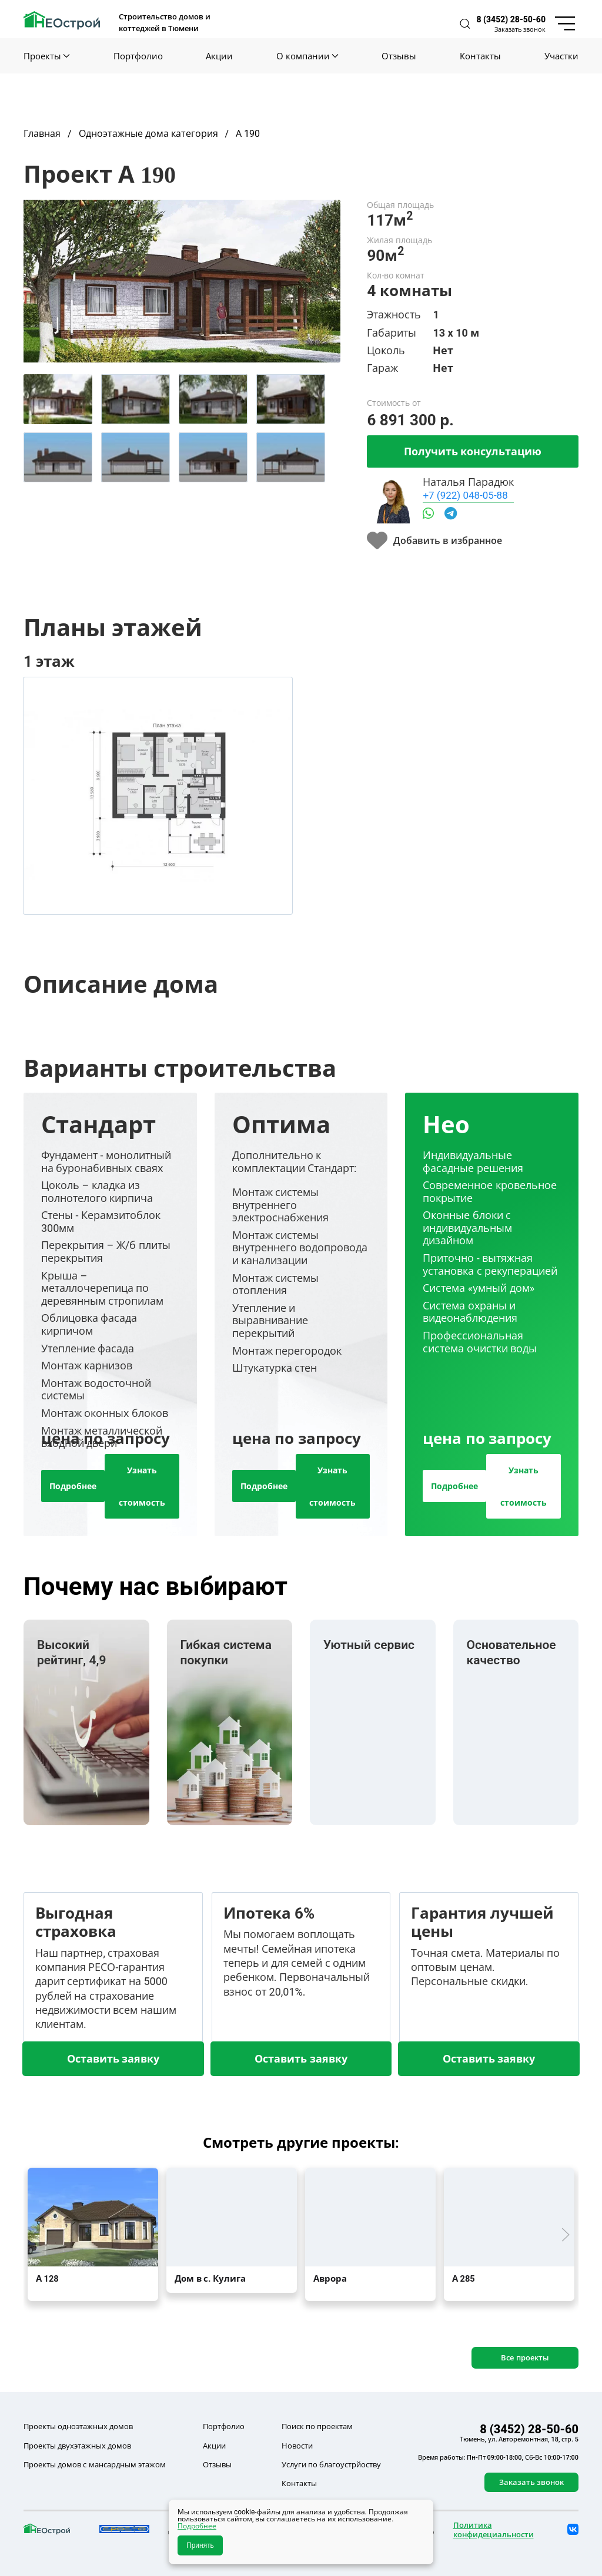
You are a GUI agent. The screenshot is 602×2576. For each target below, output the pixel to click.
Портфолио (138, 56)
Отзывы (399, 56)
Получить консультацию (472, 451)
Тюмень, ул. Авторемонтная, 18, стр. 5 (519, 2439)
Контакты (480, 56)
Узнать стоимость (142, 1486)
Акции (219, 56)
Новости (297, 2445)
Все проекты (525, 2357)
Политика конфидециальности (493, 2530)
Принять (200, 2545)
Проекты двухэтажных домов (77, 2445)
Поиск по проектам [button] (317, 2426)
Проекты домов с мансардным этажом (95, 2464)
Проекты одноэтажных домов (78, 2426)
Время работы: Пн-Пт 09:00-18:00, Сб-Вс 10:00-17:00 (498, 2457)
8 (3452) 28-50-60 (511, 19)
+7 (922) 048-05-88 (465, 495)
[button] (465, 23)
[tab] (58, 399)
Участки (561, 56)
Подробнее (72, 1486)
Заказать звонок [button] (520, 29)
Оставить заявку (113, 2058)
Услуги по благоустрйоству (331, 2464)
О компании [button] (307, 56)
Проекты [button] (47, 56)
